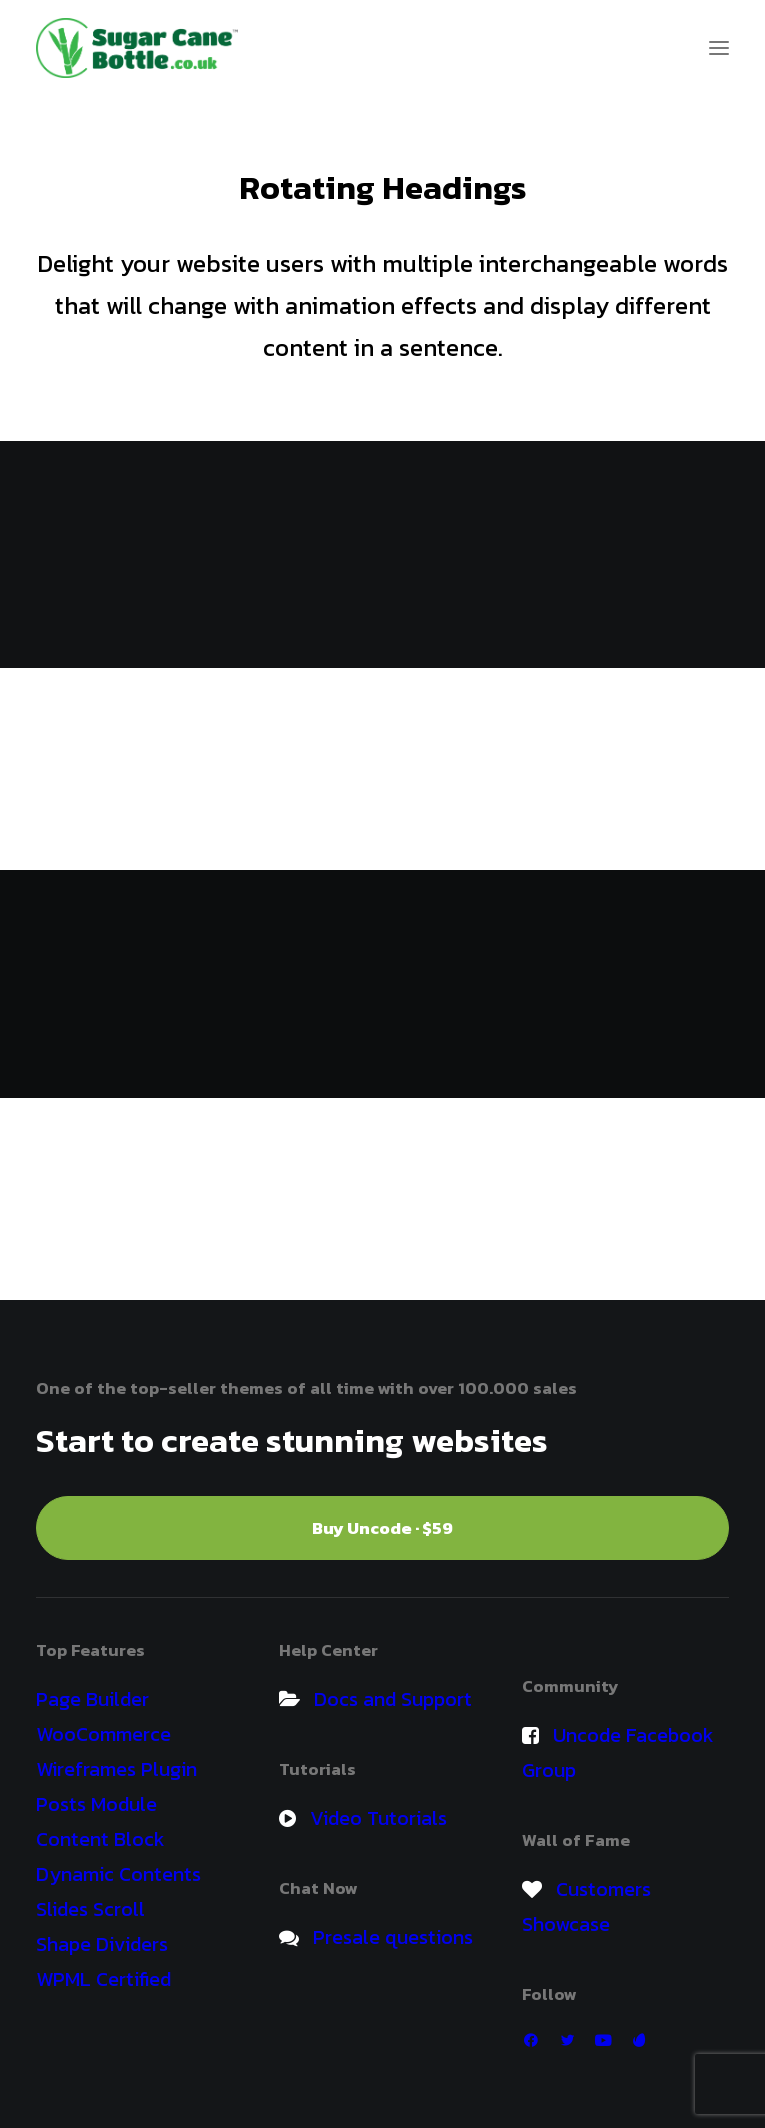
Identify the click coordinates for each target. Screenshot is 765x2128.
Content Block (100, 1839)
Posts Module (96, 1804)
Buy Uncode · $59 (382, 1528)
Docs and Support (393, 1699)
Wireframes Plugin (116, 1769)
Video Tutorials (378, 1818)
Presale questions (393, 1937)
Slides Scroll (90, 1909)
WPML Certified (103, 1979)
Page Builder (92, 1699)
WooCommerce (103, 1734)
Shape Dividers (102, 1944)
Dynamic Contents (118, 1874)
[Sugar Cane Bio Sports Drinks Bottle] (137, 48)
